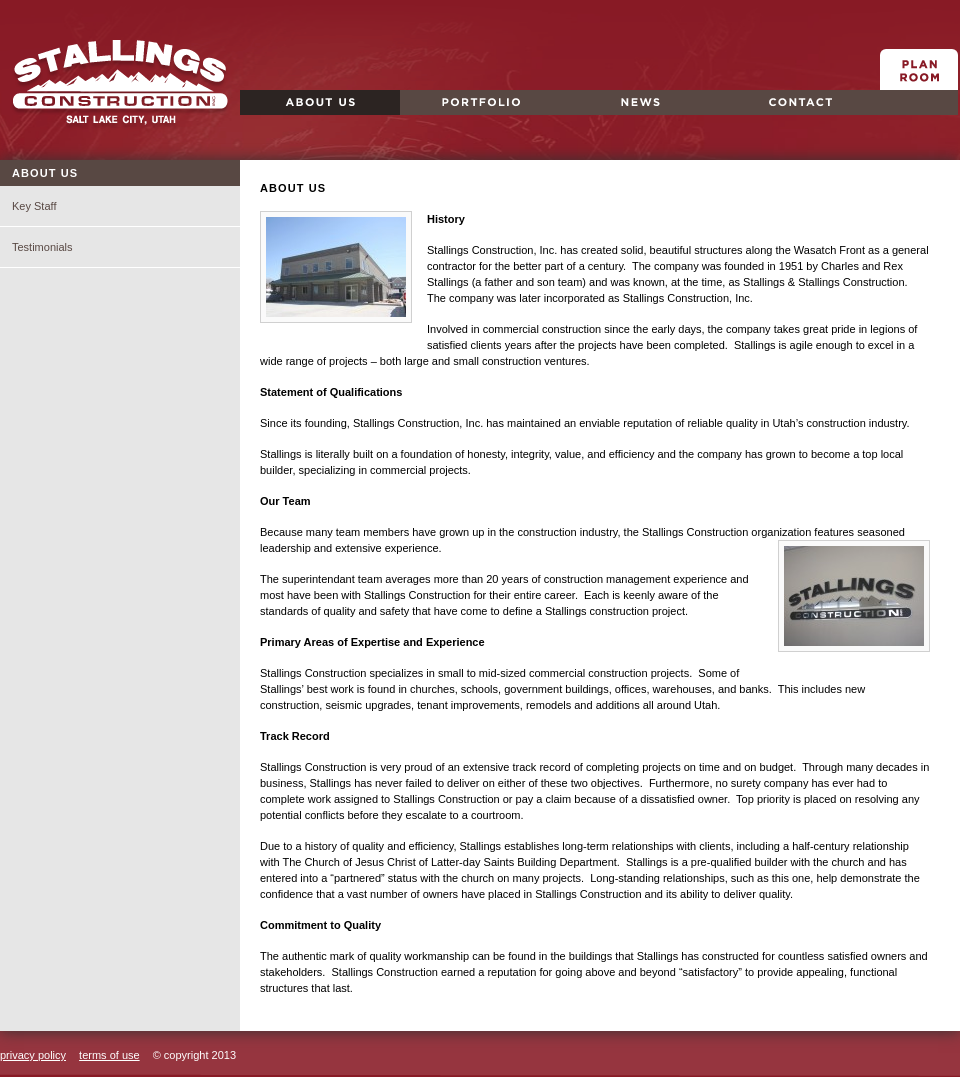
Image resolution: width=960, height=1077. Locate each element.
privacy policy (33, 1055)
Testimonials (42, 247)
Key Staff (34, 206)
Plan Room (919, 89)
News (580, 114)
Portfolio (429, 114)
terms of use (109, 1055)
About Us (273, 114)
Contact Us (759, 114)
